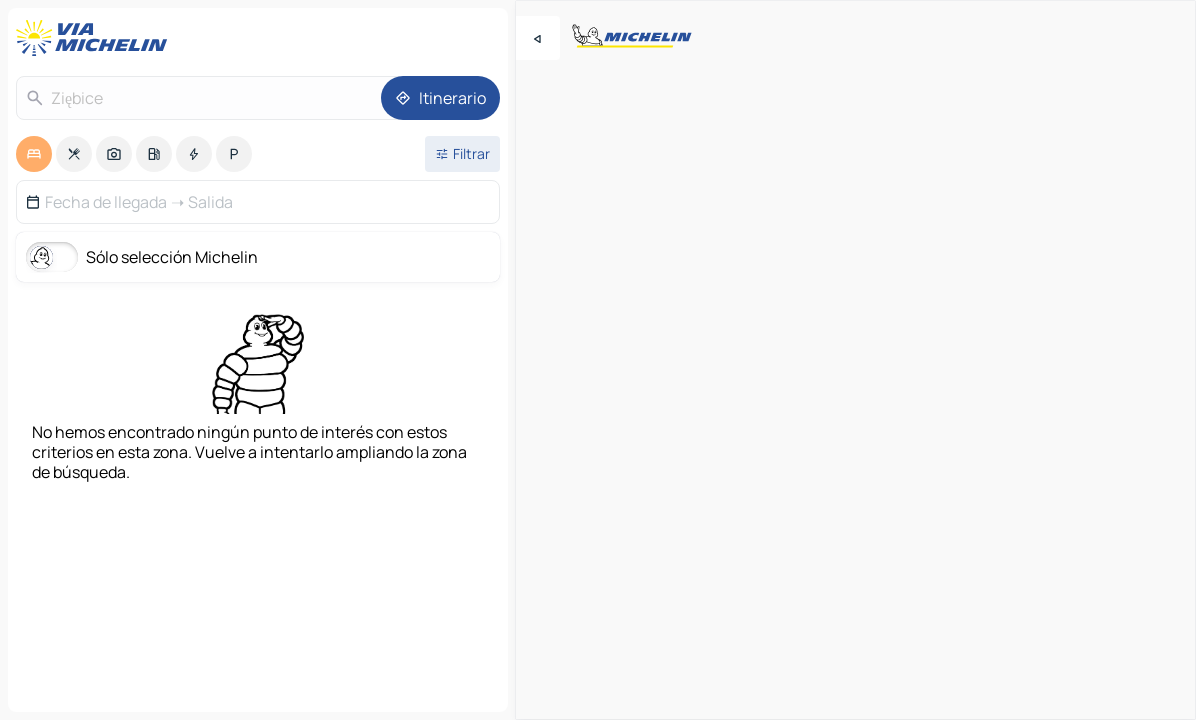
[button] (258, 202)
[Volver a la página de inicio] (96, 38)
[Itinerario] (440, 98)
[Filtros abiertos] (462, 154)
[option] (34, 154)
